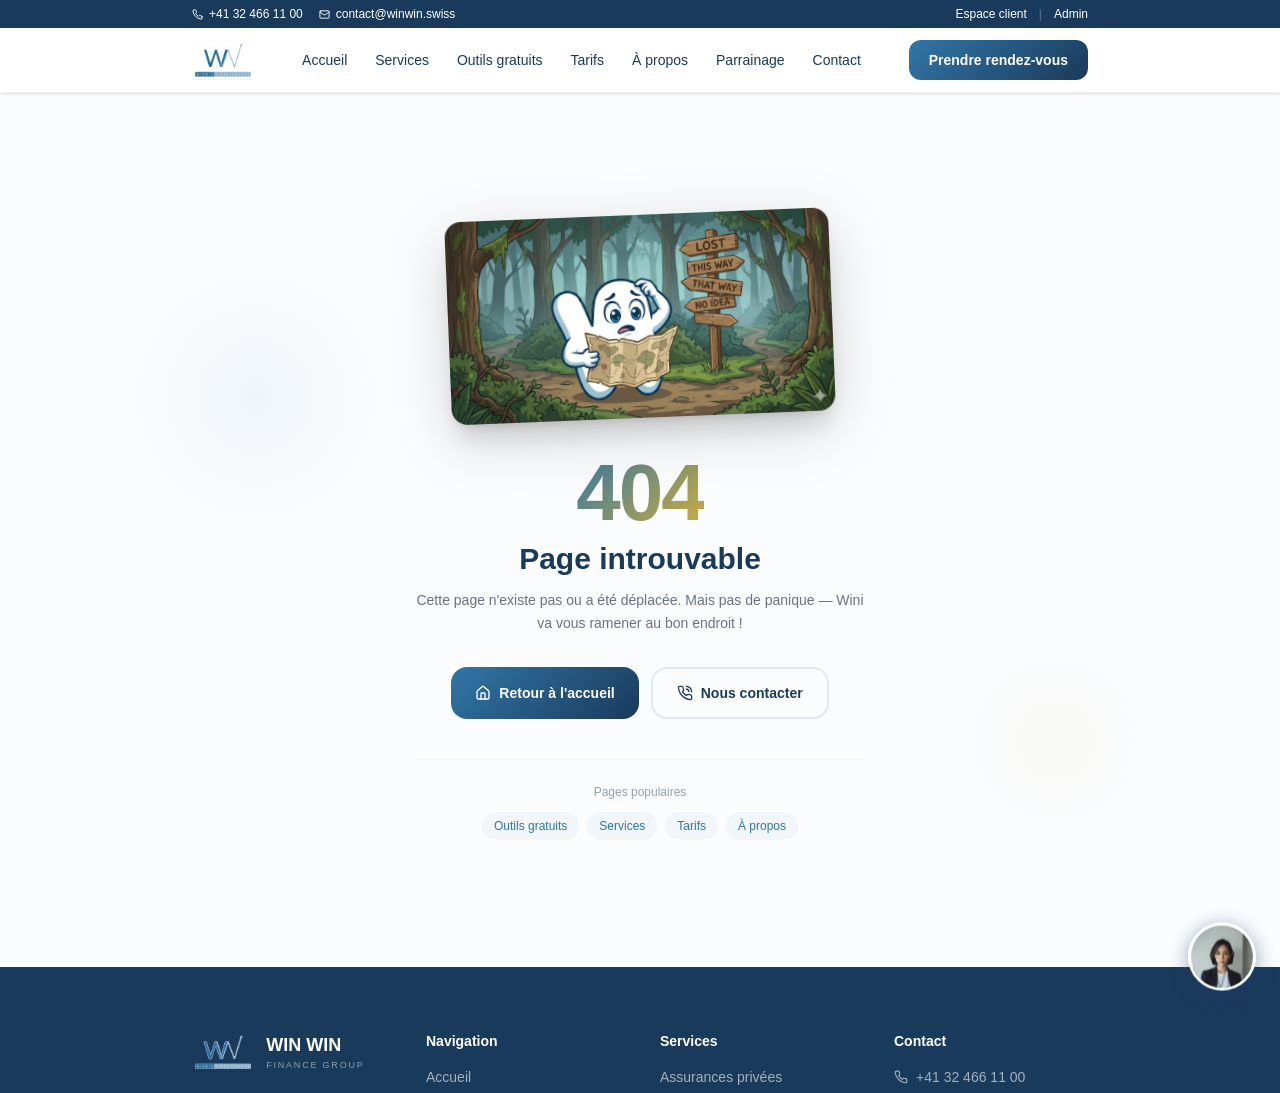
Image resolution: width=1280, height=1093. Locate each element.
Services (402, 60)
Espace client (990, 14)
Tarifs (587, 60)
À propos (660, 60)
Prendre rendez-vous (998, 60)
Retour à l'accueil (544, 693)
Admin (1071, 14)
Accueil (324, 60)
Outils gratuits (500, 60)
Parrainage (750, 60)
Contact (837, 60)
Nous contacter (740, 693)
